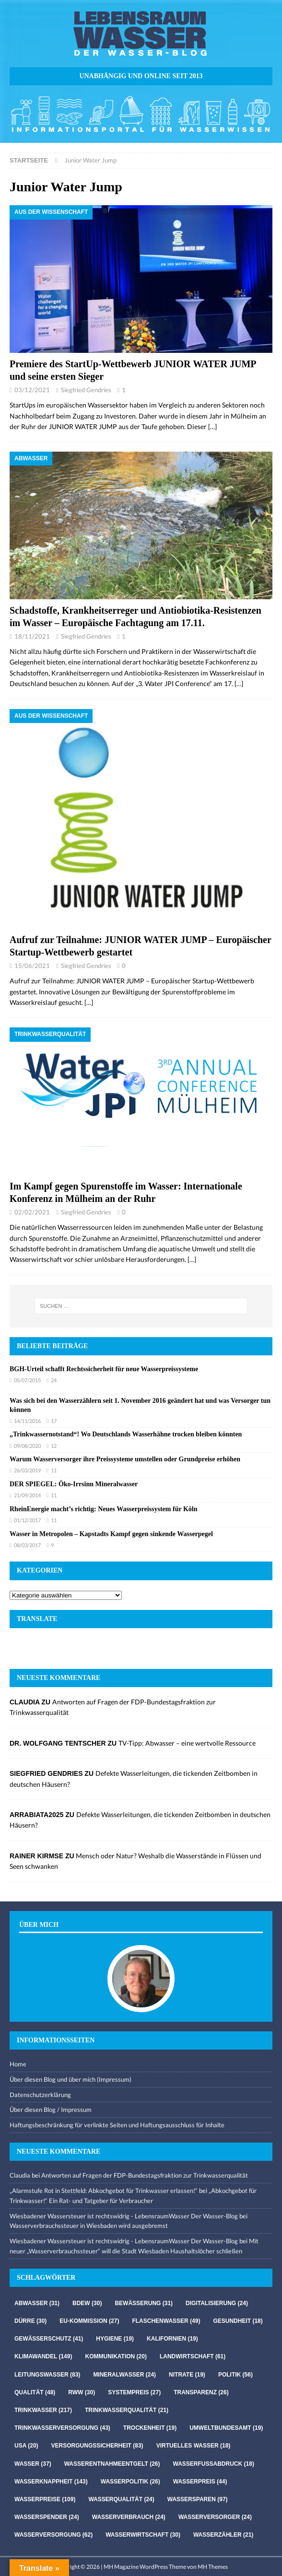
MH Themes (213, 2566)
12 (54, 1446)
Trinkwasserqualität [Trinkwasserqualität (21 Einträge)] (126, 2410)
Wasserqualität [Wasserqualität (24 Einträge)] (121, 2499)
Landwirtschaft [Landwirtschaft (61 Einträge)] (192, 2356)
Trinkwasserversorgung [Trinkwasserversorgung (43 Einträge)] (62, 2427)
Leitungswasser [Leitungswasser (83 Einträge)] (47, 2374)
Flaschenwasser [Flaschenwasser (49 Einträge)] (166, 2321)
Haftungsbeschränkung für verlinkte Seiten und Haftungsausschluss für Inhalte (117, 2125)
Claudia (20, 2175)
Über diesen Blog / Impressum (51, 2109)
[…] (212, 426)
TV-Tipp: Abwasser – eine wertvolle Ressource (187, 1743)
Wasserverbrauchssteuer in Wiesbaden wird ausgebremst (89, 2225)
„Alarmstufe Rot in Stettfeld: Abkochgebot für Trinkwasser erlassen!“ (104, 2190)
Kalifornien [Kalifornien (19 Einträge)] (172, 2338)
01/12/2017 (27, 1520)
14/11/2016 (27, 1421)
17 (54, 1421)
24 (54, 1380)
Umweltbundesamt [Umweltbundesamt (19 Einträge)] (226, 2427)
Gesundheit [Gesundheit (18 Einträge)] (237, 2321)
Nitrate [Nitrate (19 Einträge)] (187, 2374)
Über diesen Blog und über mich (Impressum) (70, 2079)
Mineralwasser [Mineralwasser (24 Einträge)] (124, 2374)
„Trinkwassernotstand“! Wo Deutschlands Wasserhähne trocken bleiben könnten (126, 1434)
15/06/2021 (32, 965)
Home (18, 2064)
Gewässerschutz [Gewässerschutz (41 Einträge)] (48, 2338)
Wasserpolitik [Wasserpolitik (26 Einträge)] (130, 2481)
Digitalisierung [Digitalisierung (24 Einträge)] (217, 2303)
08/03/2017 (27, 1545)
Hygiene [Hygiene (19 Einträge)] (115, 2338)
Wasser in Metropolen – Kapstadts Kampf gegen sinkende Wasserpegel (111, 1534)
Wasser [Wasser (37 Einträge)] (32, 2463)
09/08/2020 (27, 1446)
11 (54, 1470)
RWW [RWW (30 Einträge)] (81, 2392)
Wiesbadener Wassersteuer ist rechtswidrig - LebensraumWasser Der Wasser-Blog (124, 2216)
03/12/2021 (32, 390)
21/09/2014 (27, 1495)
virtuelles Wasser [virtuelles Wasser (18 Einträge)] (193, 2445)
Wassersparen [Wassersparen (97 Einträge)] (197, 2499)
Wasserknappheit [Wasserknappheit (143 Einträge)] (51, 2481)
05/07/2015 (27, 1380)
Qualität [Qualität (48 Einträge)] (34, 2392)
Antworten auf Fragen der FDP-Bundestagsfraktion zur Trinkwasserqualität (144, 2175)
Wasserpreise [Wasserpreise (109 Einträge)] (44, 2499)
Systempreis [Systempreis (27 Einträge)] (134, 2392)
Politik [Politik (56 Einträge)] (235, 2374)
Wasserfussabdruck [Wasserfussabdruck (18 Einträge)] (213, 2463)
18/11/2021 (32, 636)
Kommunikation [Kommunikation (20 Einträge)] (115, 2356)
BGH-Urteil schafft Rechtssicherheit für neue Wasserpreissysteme (104, 1369)
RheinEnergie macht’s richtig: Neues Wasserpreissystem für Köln (103, 1509)
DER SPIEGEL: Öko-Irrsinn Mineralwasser (74, 1484)
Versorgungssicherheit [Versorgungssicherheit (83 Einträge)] (97, 2445)
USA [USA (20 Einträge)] (26, 2445)
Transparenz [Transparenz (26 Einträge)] (201, 2392)
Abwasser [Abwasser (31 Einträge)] (36, 2303)
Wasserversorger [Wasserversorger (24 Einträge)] (215, 2517)
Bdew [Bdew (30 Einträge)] (87, 2303)
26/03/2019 (27, 1470)
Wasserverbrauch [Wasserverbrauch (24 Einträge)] (128, 2517)
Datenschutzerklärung (40, 2094)
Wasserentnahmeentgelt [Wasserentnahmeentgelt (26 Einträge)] (112, 2463)
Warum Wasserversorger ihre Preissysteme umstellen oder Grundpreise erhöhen (125, 1459)
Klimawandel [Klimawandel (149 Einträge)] (43, 2356)
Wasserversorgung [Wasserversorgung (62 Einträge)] (53, 2534)
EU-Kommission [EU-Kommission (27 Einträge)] (89, 2321)
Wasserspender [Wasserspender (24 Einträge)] (46, 2517)
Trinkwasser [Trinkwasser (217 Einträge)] (43, 2410)
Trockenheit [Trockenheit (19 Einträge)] (149, 2427)
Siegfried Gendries (86, 390)
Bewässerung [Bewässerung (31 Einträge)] (144, 2303)
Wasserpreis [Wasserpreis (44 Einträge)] (200, 2481)
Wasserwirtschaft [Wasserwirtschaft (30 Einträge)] (143, 2534)
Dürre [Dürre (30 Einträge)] (30, 2321)
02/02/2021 (32, 1212)
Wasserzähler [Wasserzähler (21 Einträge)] (223, 2534)
